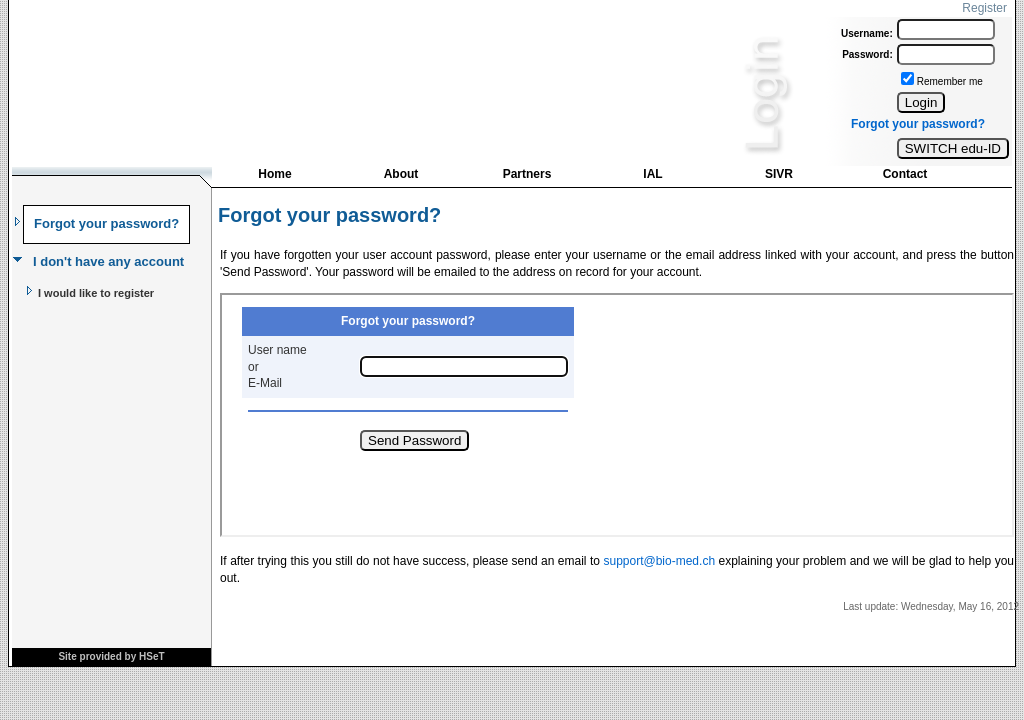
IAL (652, 174)
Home (274, 174)
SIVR (779, 174)
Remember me (950, 81)
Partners (527, 174)
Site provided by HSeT (111, 656)
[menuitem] (275, 176)
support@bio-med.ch (659, 561)
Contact (905, 174)
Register (984, 8)
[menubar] (590, 178)
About (401, 174)
